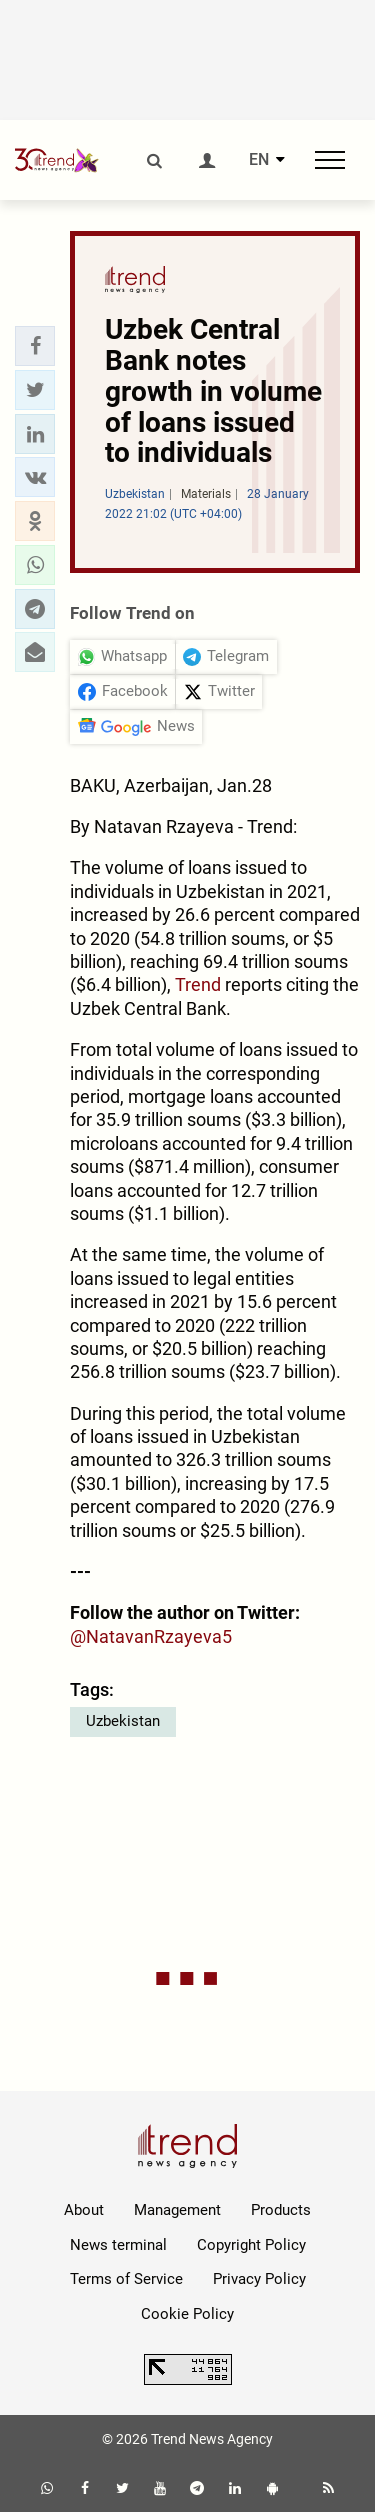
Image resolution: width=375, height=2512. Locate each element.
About (84, 2210)
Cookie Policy (187, 2314)
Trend (196, 984)
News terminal (118, 2245)
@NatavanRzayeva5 (151, 1636)
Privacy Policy (259, 2279)
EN (259, 160)
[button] (35, 346)
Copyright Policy (251, 2245)
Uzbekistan (123, 1721)
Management (177, 2210)
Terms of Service (126, 2279)
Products (281, 2210)
